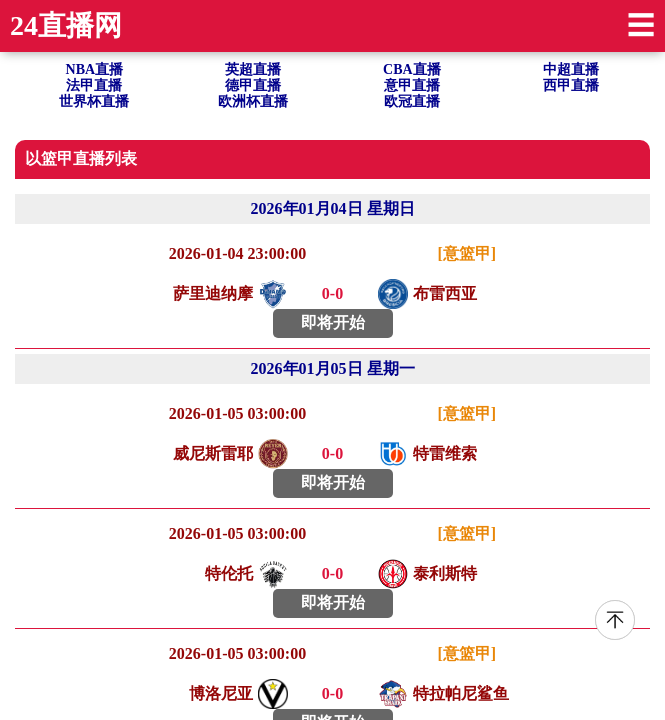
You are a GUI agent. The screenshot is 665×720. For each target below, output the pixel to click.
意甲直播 (412, 85)
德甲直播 (253, 85)
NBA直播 (95, 69)
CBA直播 (412, 69)
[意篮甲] (467, 253)
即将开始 (333, 322)
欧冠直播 (412, 101)
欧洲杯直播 (253, 101)
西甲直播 (571, 85)
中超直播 (571, 69)
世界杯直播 (94, 101)
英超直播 (253, 69)
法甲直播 (94, 85)
